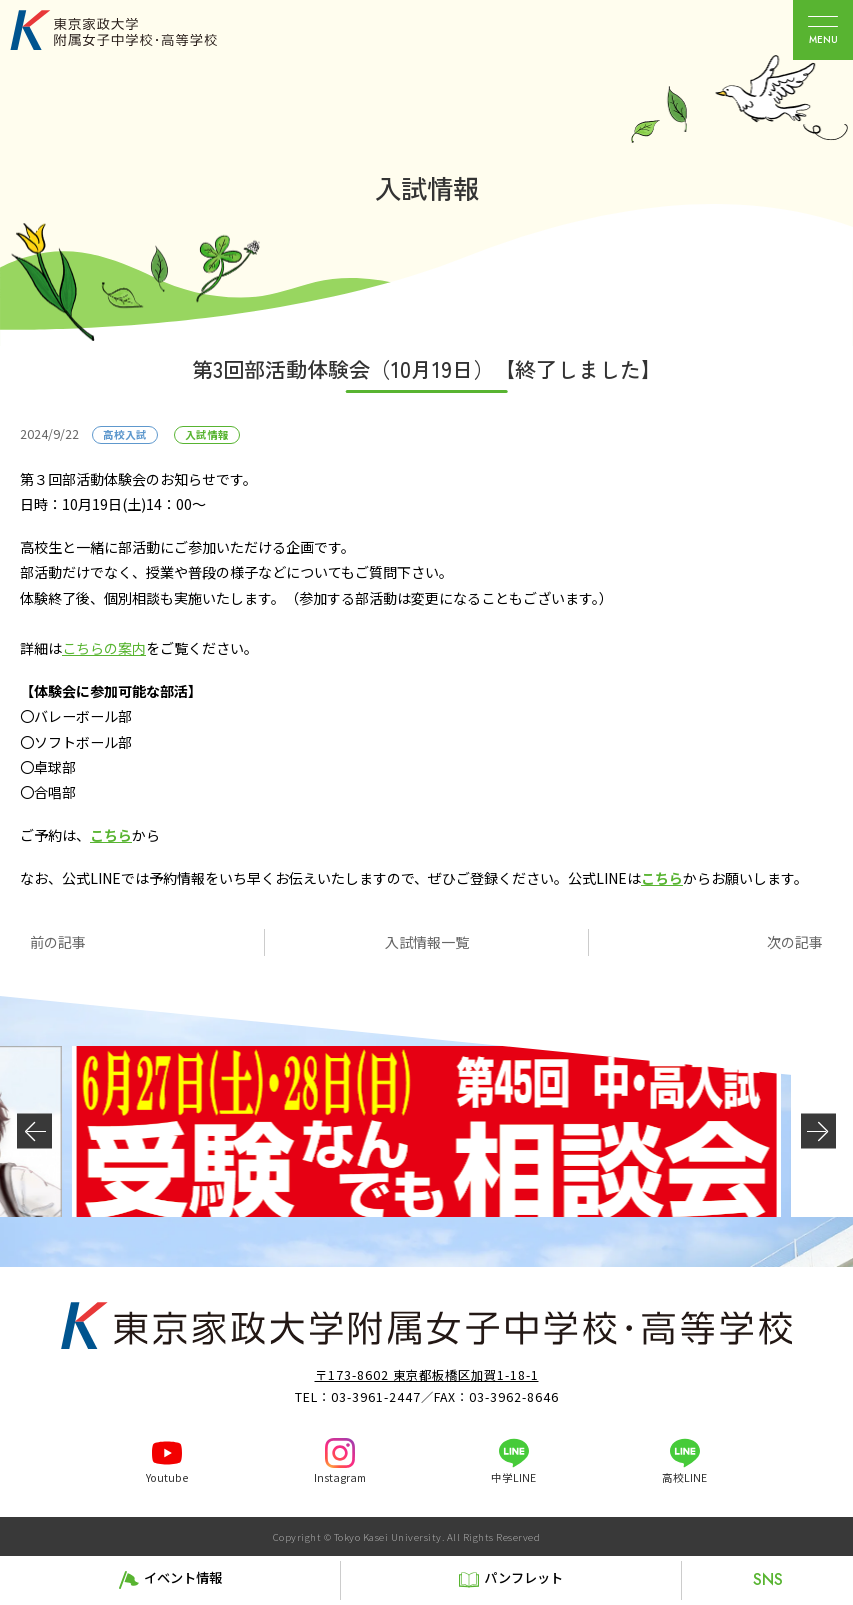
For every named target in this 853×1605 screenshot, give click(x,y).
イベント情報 (183, 1577)
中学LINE (513, 1477)
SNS (768, 1579)
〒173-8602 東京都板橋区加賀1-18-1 (427, 1375)
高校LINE (684, 1477)
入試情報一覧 (427, 942)
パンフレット (523, 1577)
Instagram (340, 1477)
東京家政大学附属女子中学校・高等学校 (136, 30)
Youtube (167, 1477)
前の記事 (58, 942)
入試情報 (207, 434)
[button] (34, 1131)
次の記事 (795, 942)
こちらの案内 (104, 648)
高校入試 (125, 434)
